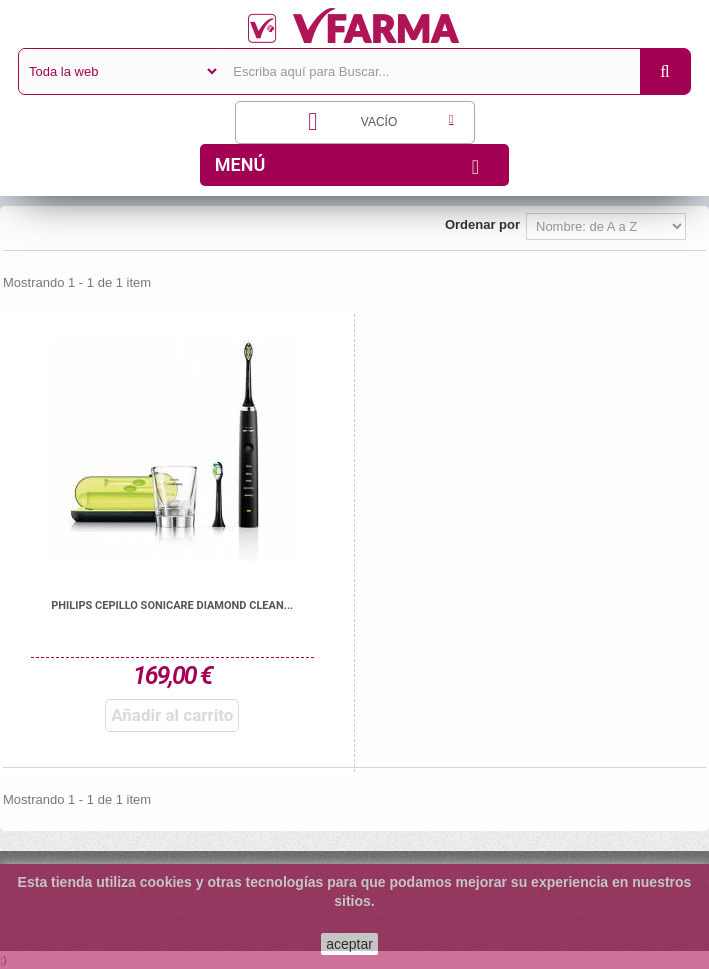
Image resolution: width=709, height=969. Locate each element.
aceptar (349, 944)
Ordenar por (482, 224)
